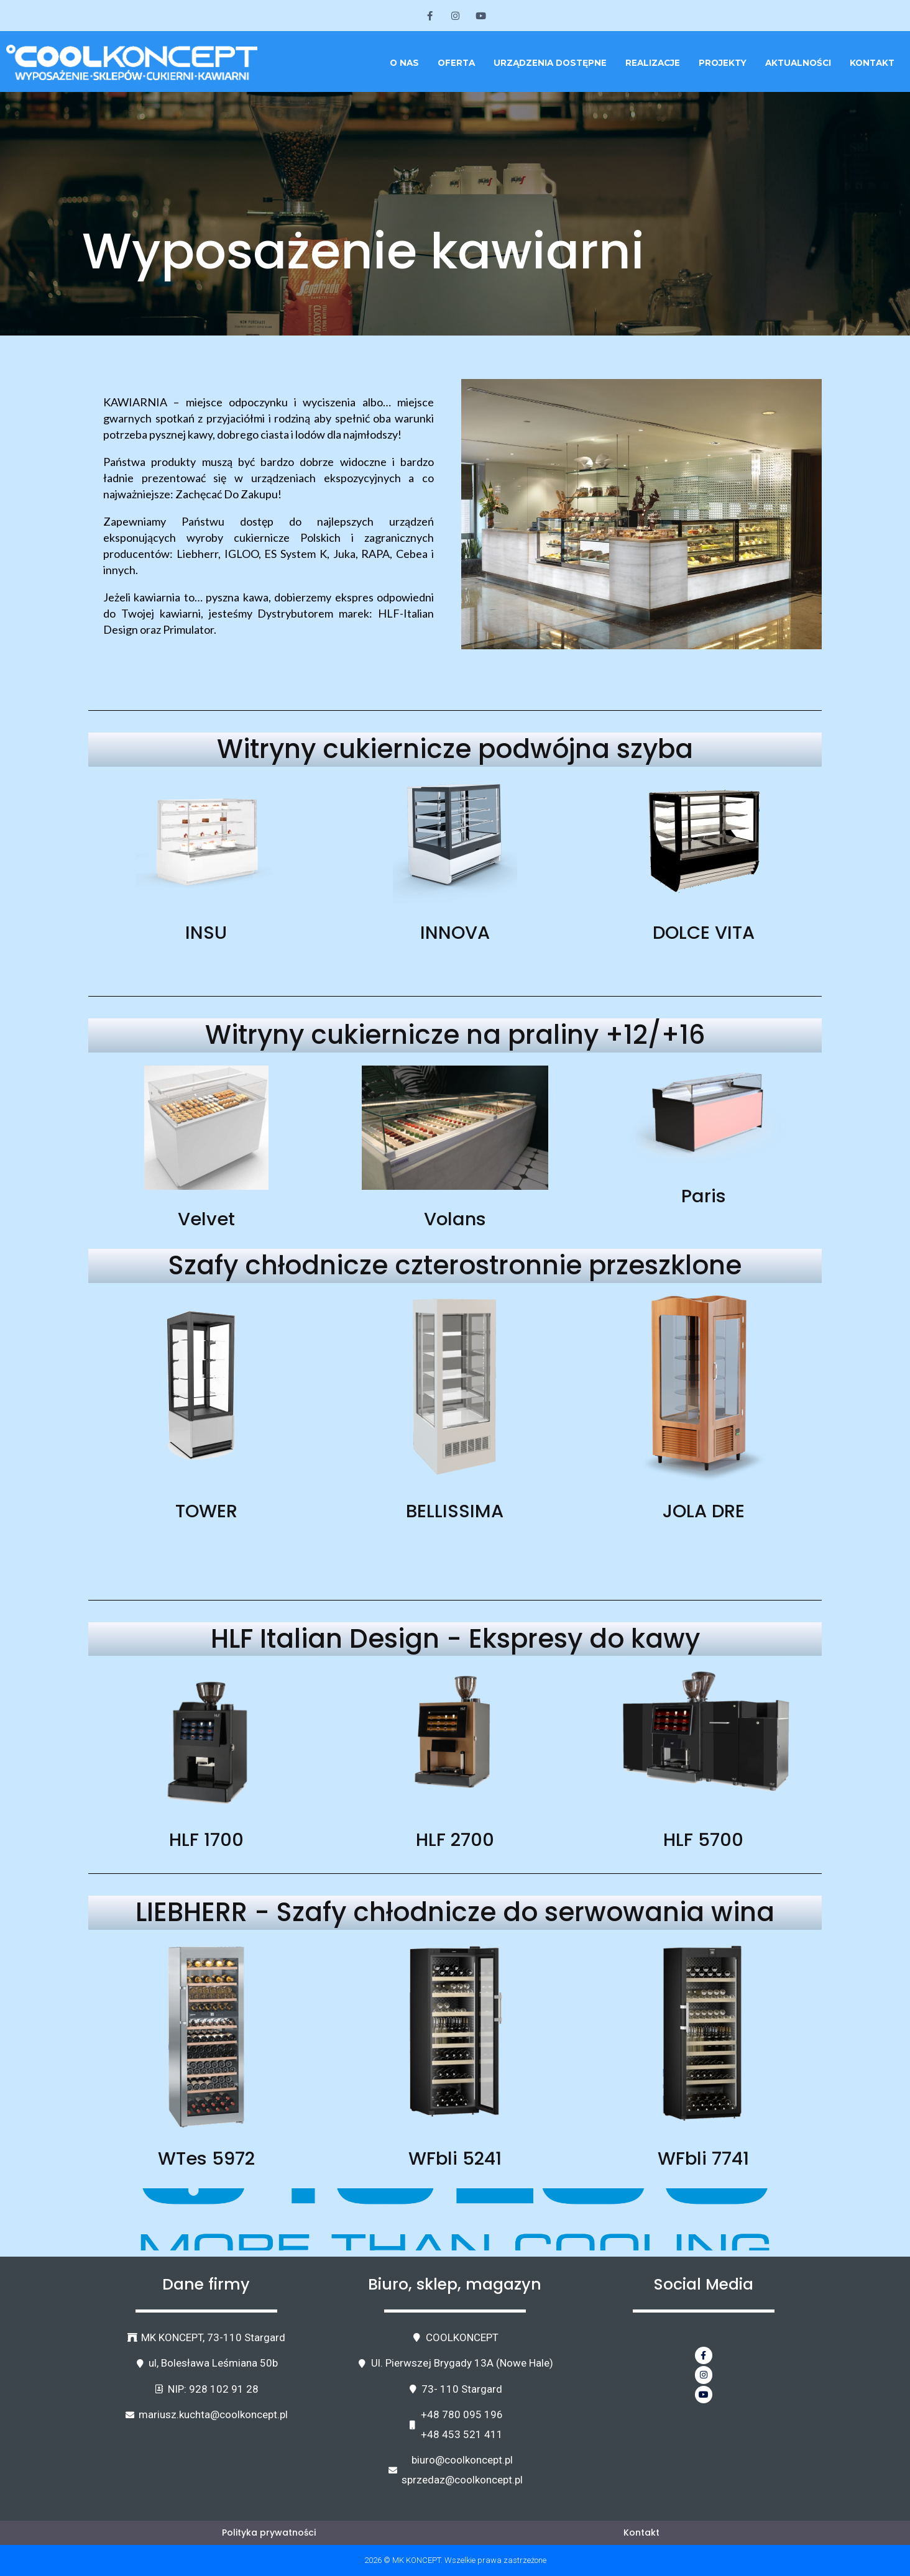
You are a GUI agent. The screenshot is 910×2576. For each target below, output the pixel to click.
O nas (404, 63)
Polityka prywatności (268, 2532)
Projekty (723, 63)
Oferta (456, 63)
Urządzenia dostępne (550, 63)
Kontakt (872, 63)
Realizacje (652, 63)
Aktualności (798, 63)
